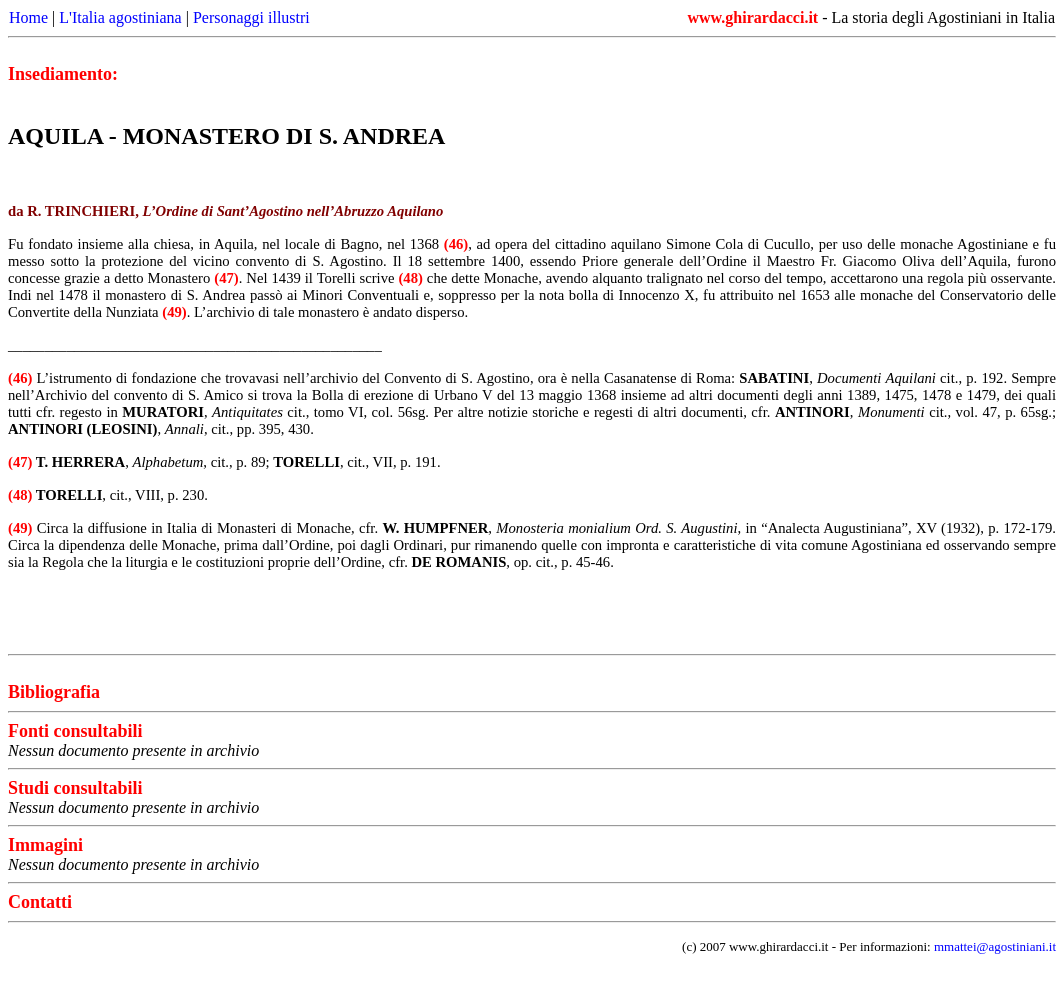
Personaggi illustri (251, 17)
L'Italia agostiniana (120, 17)
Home (28, 17)
